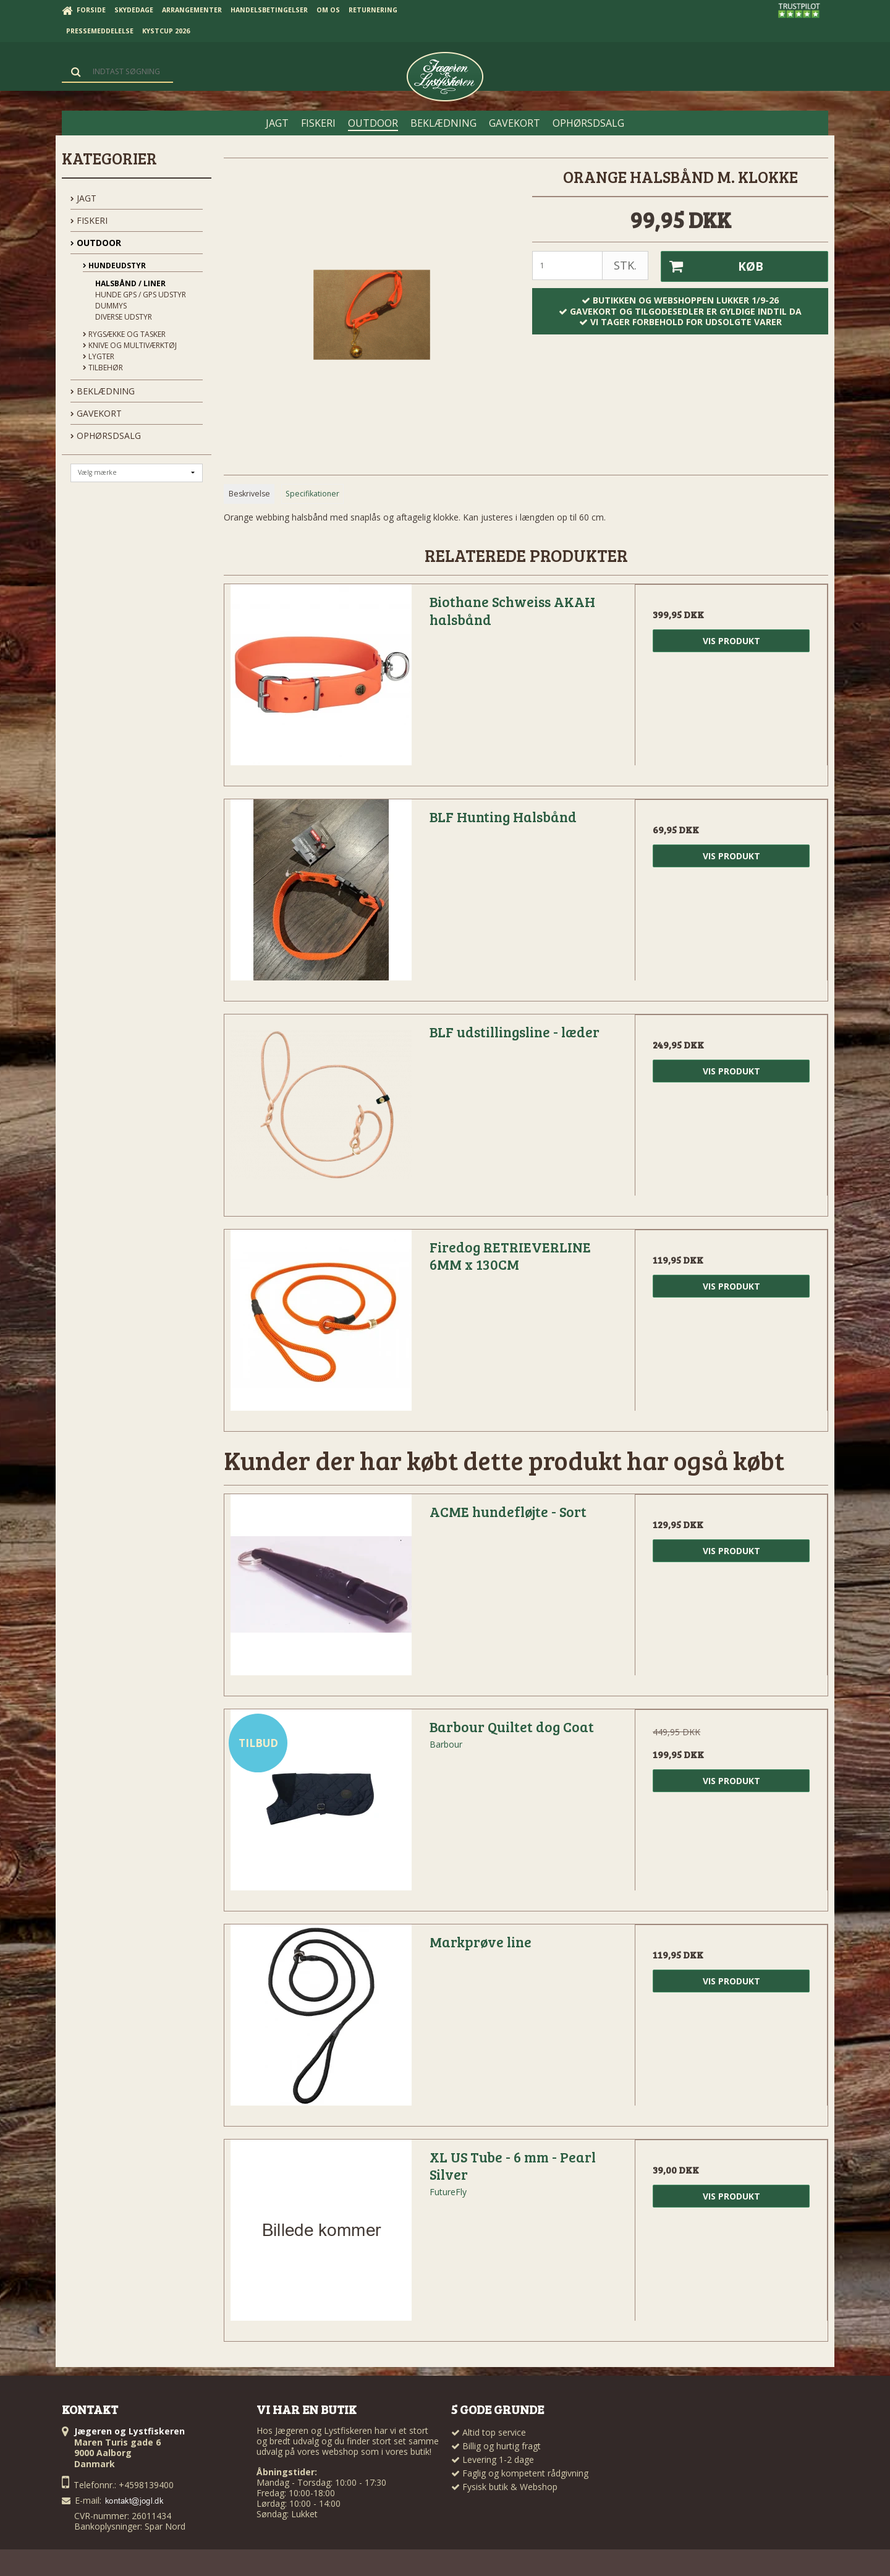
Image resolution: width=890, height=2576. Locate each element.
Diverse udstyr (123, 317)
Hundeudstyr (114, 265)
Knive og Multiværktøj (130, 345)
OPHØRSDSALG (105, 435)
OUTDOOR (95, 243)
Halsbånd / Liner (130, 283)
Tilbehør (103, 367)
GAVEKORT (96, 413)
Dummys (111, 305)
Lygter (98, 356)
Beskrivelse (249, 493)
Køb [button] (712, 266)
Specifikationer (312, 493)
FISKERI (89, 220)
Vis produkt (731, 641)
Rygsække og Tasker (124, 334)
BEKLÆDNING (102, 391)
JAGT (83, 198)
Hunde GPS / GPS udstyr (140, 294)
